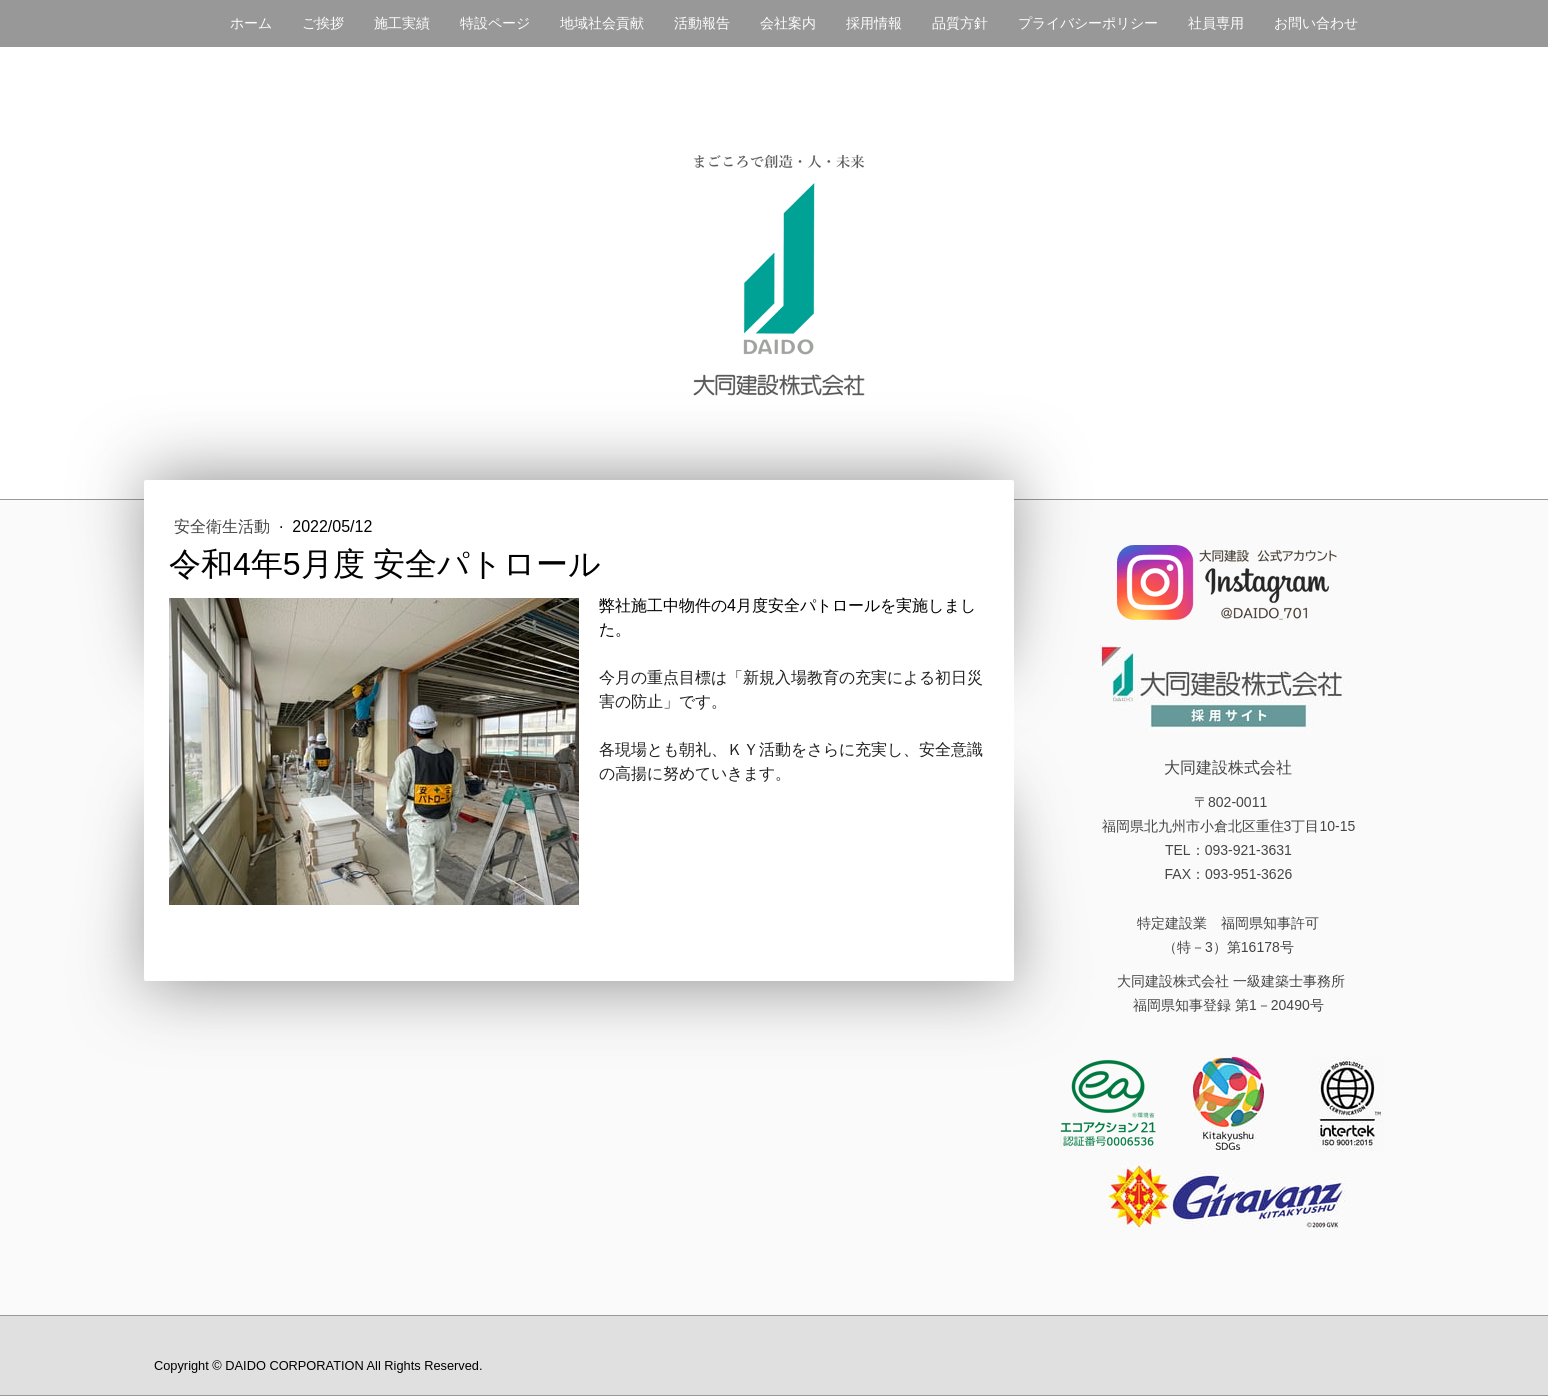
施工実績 (402, 23)
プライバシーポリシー (1088, 23)
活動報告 (702, 23)
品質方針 (960, 23)
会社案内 (788, 23)
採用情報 (874, 23)
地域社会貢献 (602, 23)
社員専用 (1216, 23)
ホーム (251, 23)
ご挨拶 (323, 23)
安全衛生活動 (224, 526)
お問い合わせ (1316, 23)
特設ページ (495, 23)
